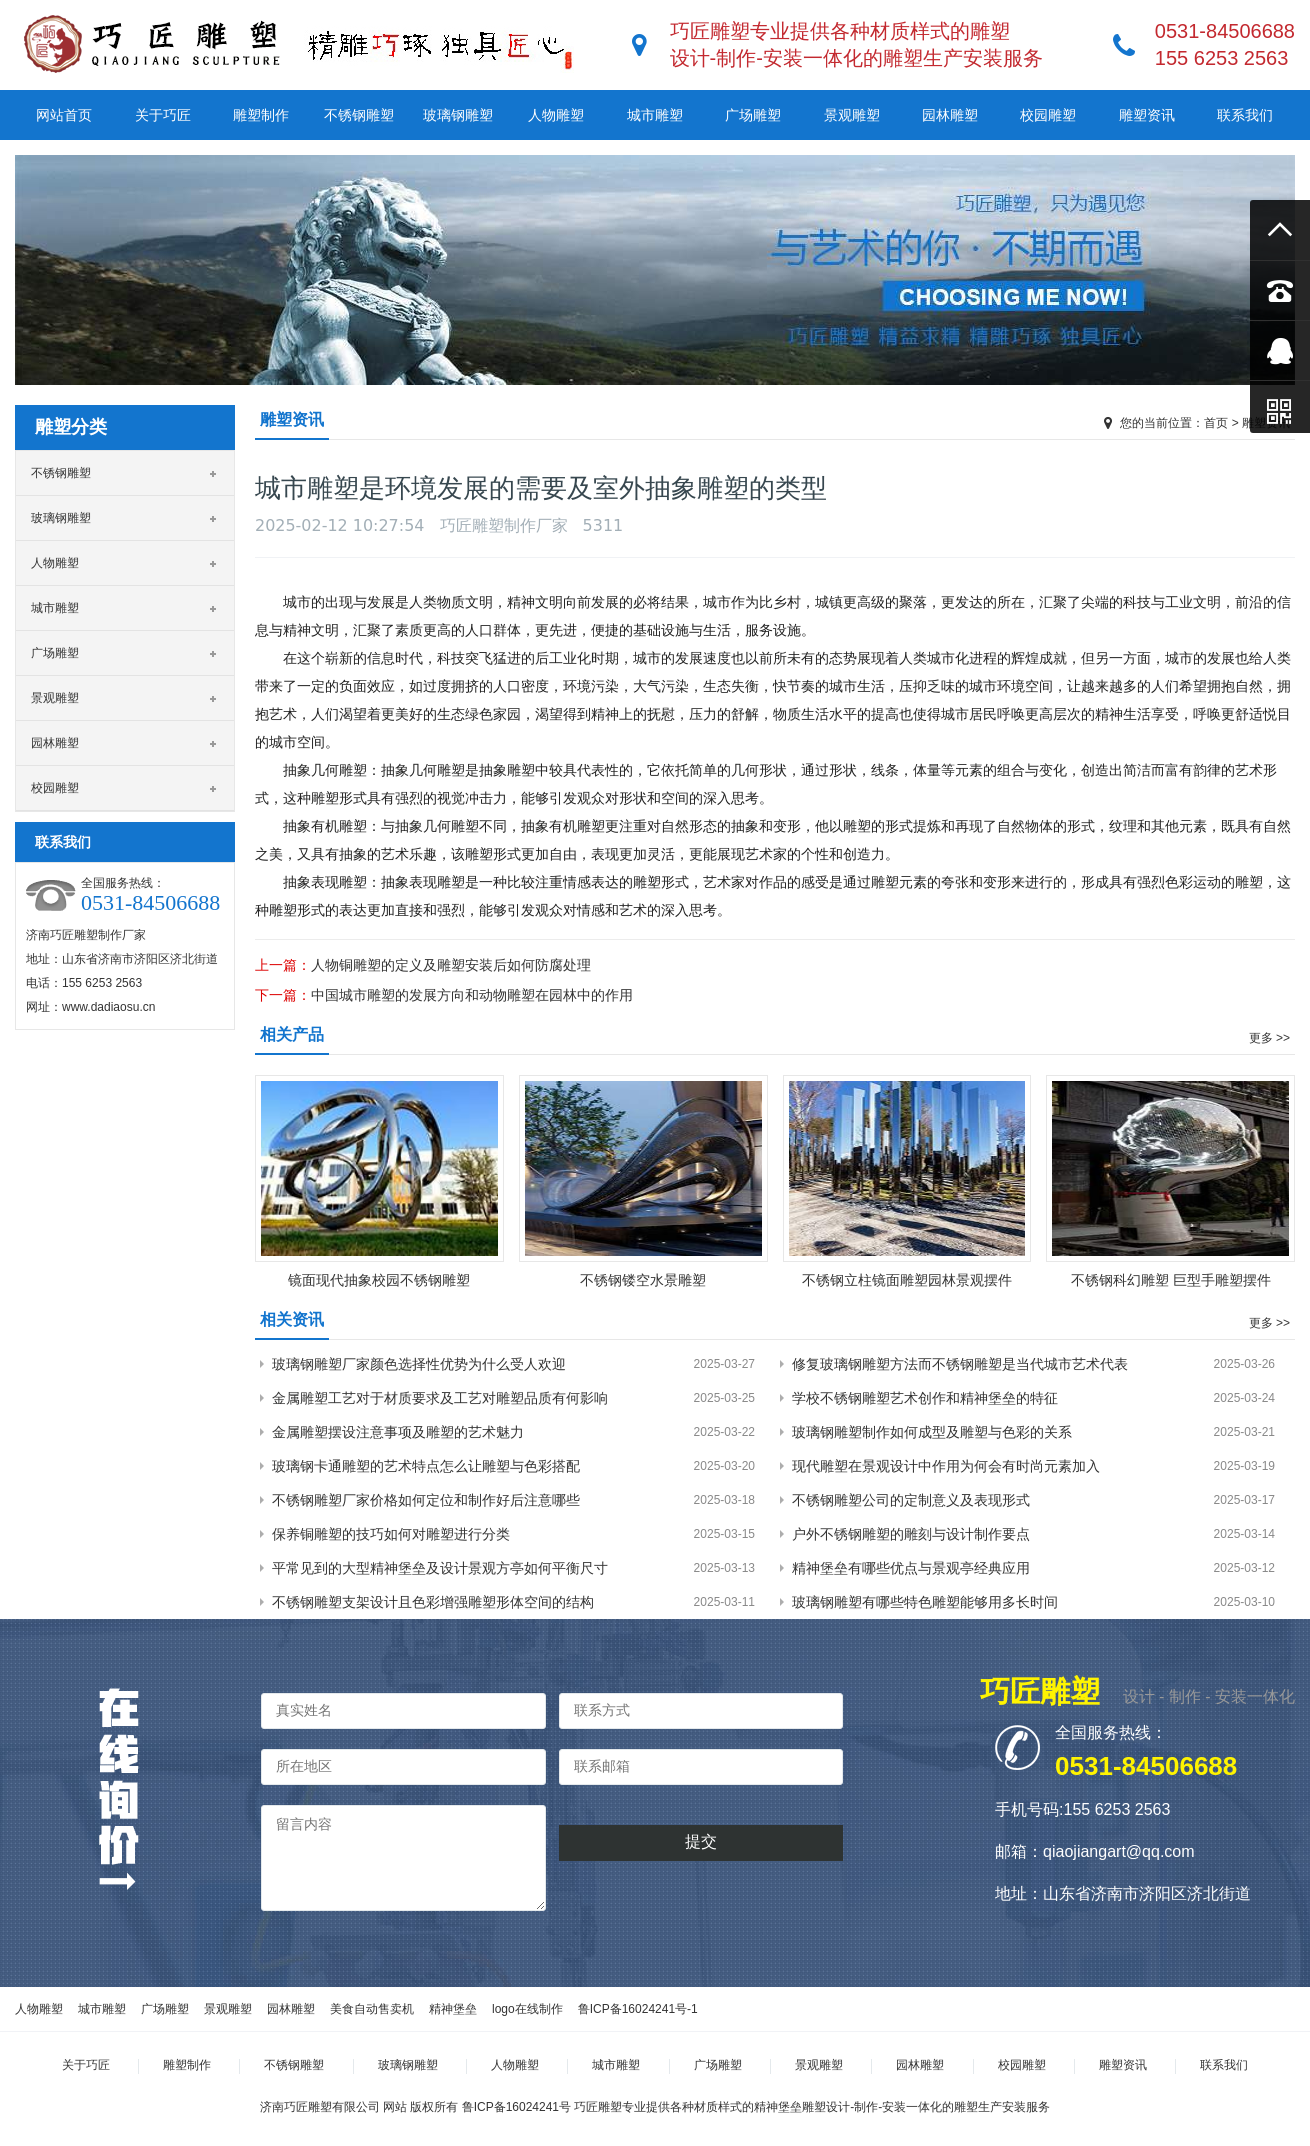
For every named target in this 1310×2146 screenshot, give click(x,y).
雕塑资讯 (1147, 115)
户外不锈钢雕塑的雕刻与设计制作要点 (911, 1534)
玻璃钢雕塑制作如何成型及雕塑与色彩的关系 (932, 1432)
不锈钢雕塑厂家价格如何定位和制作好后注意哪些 (426, 1500)
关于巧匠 (163, 115)
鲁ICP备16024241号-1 (638, 2009)
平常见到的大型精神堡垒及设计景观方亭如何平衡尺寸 (440, 1568)
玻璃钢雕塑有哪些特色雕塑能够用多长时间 (925, 1602)
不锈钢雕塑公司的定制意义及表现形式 (911, 1500)
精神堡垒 (453, 2009)
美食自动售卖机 (372, 2009)
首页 (1216, 423)
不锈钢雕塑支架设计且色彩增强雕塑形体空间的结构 (433, 1602)
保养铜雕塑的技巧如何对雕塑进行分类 (391, 1534)
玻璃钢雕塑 (458, 115)
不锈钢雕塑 (359, 115)
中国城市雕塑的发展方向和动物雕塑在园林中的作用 (472, 995)
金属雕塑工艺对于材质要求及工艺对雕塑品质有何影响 (440, 1398)
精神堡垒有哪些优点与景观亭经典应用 (911, 1568)
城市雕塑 (655, 115)
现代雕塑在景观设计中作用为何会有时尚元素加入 (946, 1466)
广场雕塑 (753, 115)
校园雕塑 (1048, 115)
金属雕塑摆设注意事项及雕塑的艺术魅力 (398, 1432)
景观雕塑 (852, 115)
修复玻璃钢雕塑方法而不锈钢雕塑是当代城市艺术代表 (960, 1364)
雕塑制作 (261, 115)
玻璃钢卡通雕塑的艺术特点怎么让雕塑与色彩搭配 (426, 1466)
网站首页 (64, 115)
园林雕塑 (950, 115)
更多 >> (1269, 1038)
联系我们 (1245, 115)
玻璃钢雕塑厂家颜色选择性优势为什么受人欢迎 (419, 1364)
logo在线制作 (527, 2009)
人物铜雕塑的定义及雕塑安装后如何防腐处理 (451, 965)
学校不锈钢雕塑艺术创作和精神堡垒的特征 (925, 1398)
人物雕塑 (556, 115)
